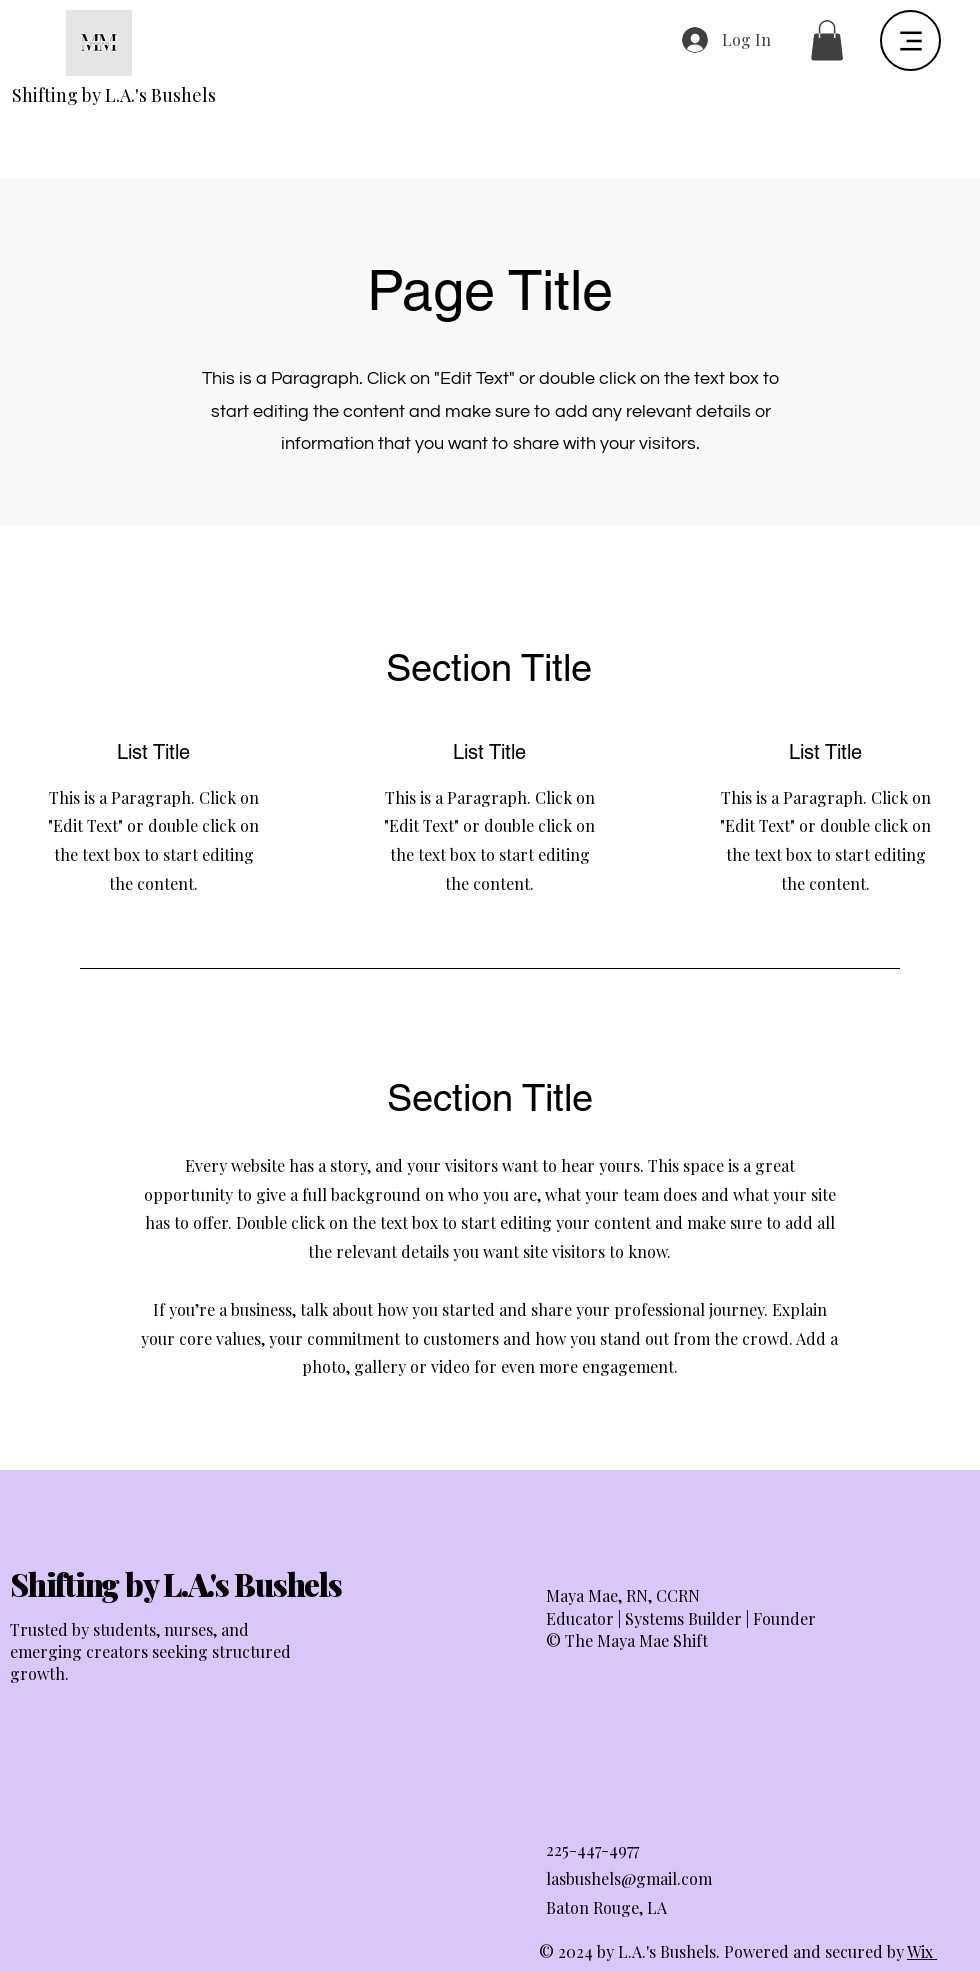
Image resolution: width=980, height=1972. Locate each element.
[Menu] (910, 40)
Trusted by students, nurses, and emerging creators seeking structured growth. (150, 1652)
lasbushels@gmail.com (629, 1878)
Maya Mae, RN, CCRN (623, 1595)
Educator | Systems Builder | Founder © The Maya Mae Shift (681, 1629)
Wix (920, 1951)
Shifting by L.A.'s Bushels (114, 95)
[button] (827, 40)
